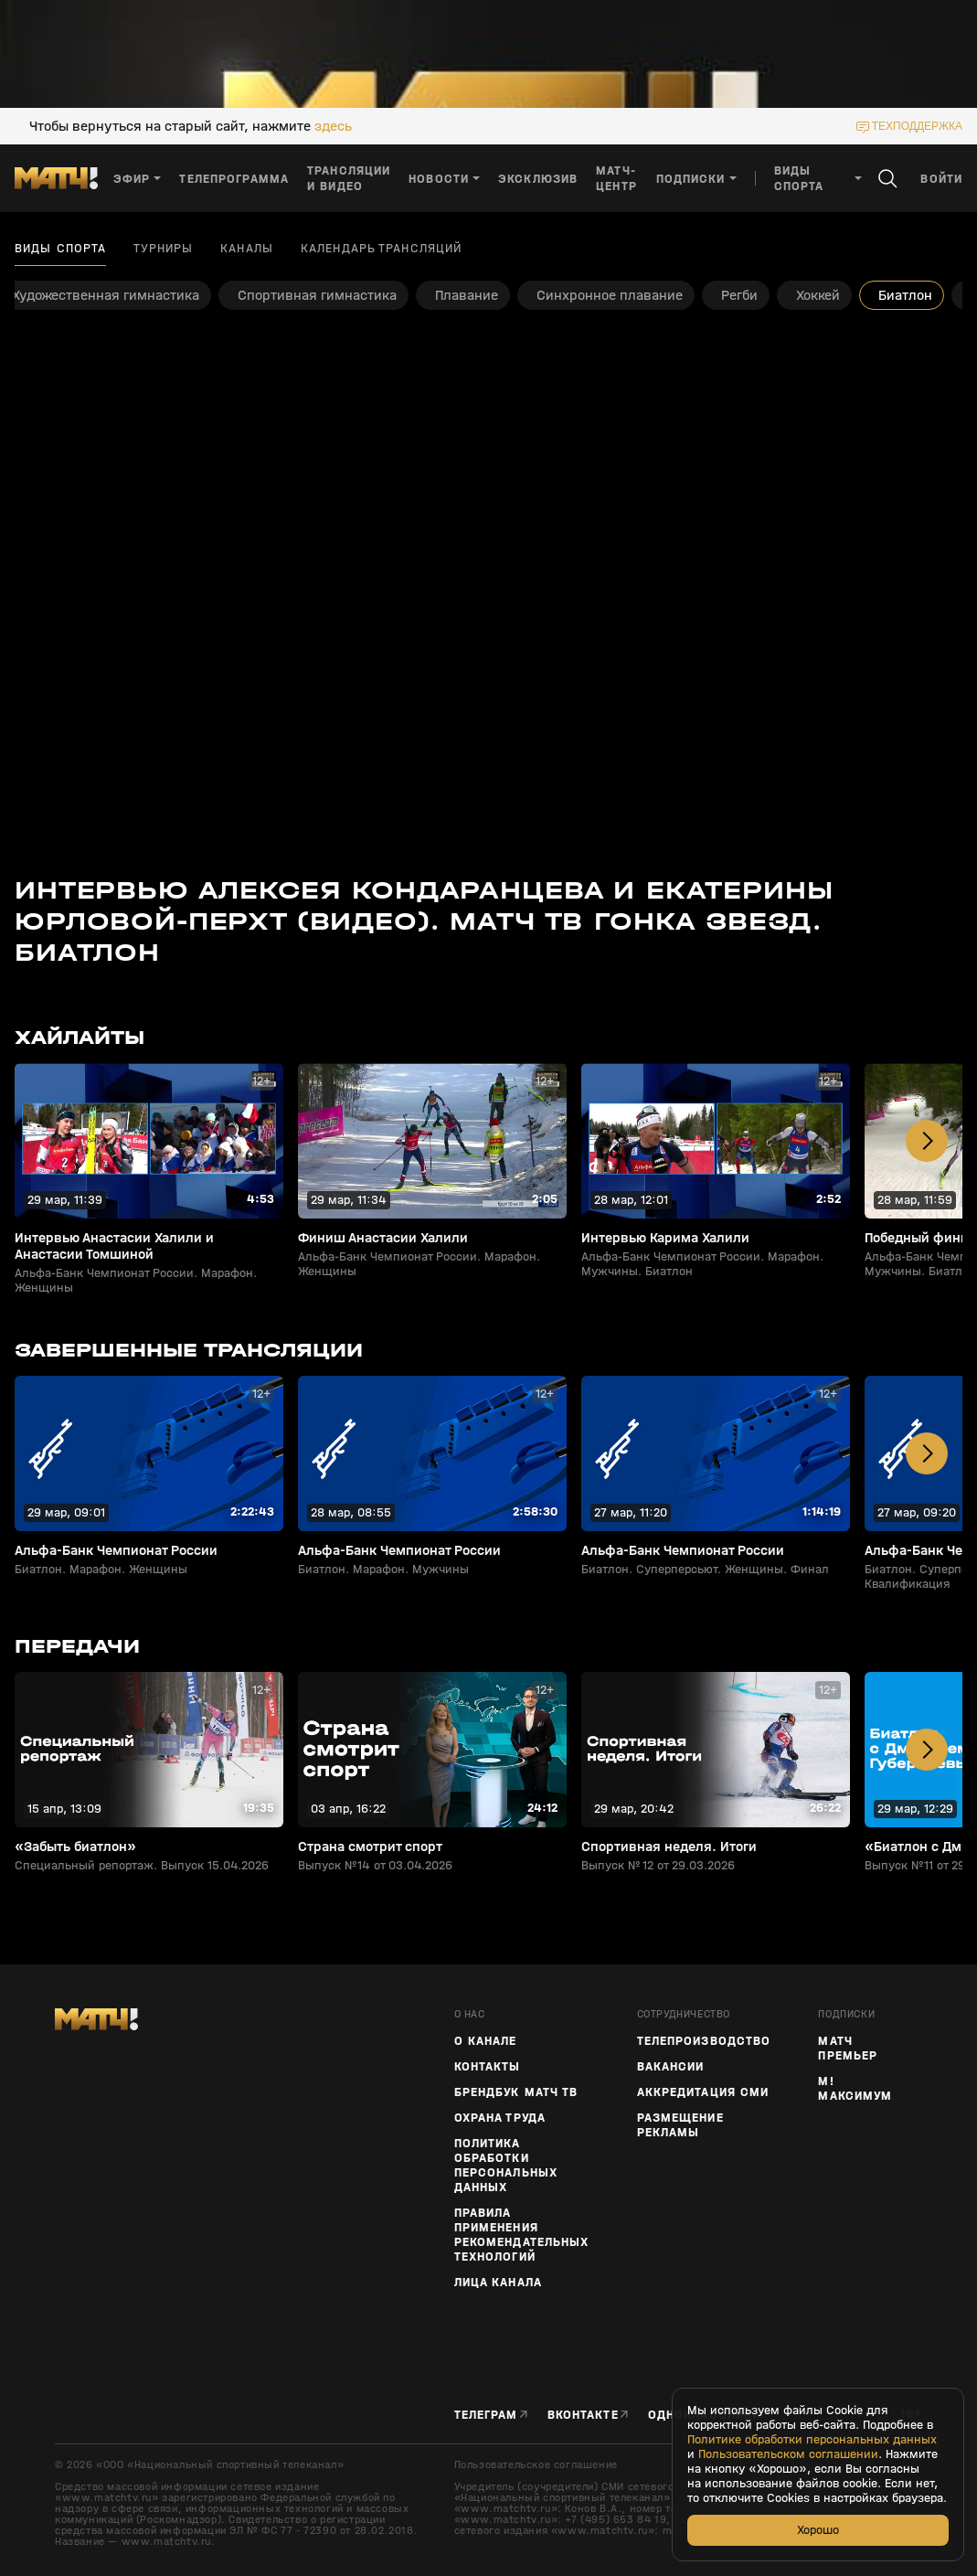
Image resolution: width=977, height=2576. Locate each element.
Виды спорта (60, 248)
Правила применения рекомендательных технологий (521, 2235)
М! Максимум (855, 2088)
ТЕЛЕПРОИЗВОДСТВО (704, 2041)
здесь (333, 126)
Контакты (487, 2067)
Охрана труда (500, 2118)
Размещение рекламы (680, 2125)
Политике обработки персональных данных (812, 2439)
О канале (485, 2041)
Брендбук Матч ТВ (516, 2092)
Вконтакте (583, 2414)
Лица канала (498, 2282)
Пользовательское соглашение (536, 2464)
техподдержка (917, 126)
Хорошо (818, 2530)
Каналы (246, 248)
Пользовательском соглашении (788, 2454)
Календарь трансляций (381, 248)
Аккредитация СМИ (703, 2092)
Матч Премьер (847, 2048)
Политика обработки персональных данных (506, 2165)
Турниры (163, 248)
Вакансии (671, 2067)
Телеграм (486, 2414)
